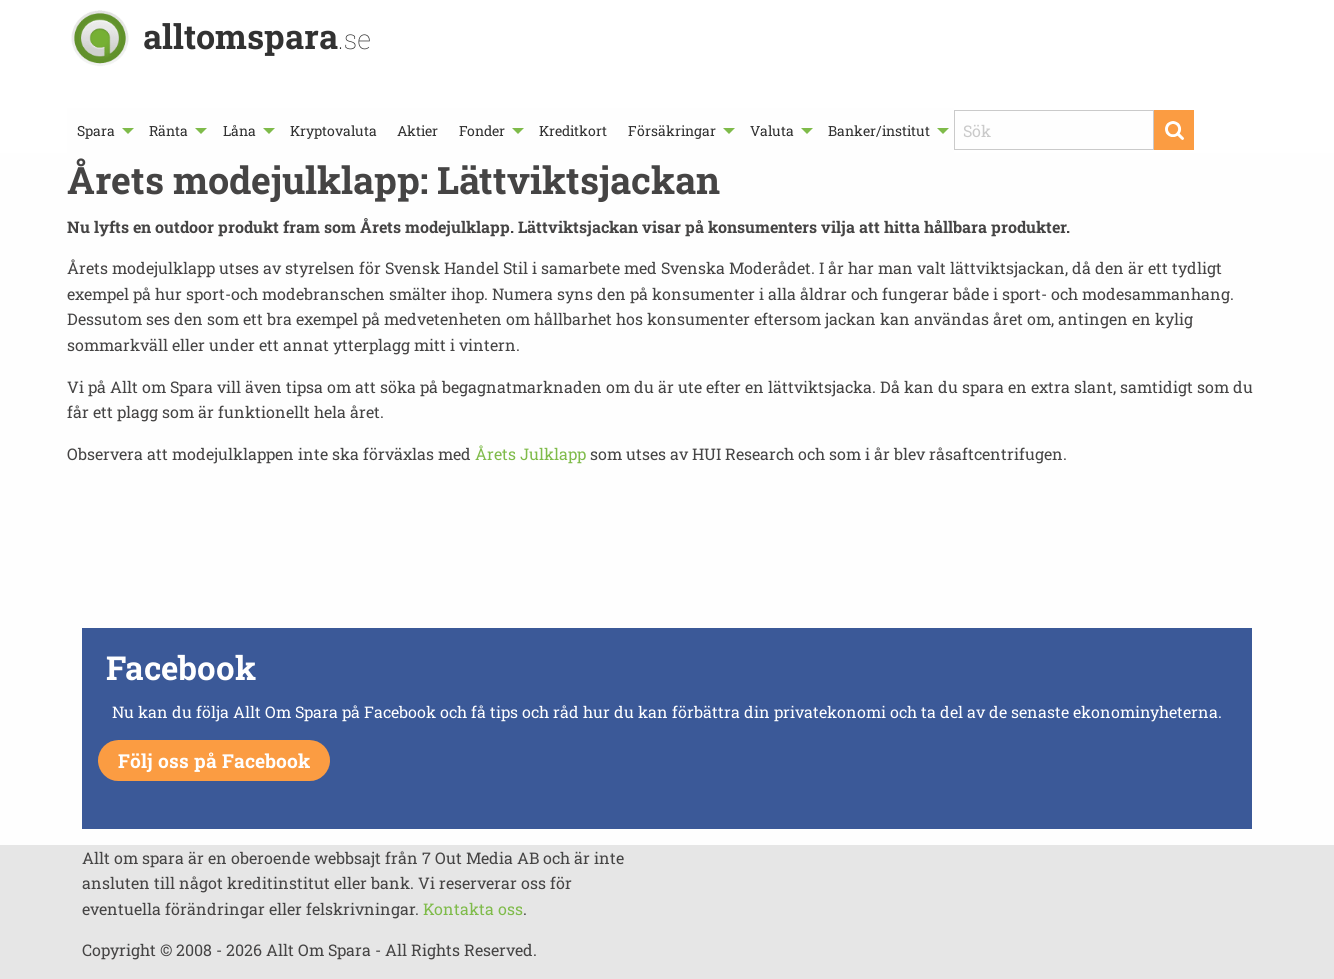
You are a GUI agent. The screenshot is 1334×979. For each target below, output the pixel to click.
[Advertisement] (667, 552)
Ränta (168, 130)
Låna (239, 130)
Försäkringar (672, 130)
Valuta (772, 130)
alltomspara (257, 35)
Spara (96, 130)
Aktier (417, 130)
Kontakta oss (473, 908)
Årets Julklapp (530, 453)
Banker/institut (879, 130)
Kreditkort (573, 130)
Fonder (482, 130)
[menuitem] (103, 130)
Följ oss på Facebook (214, 760)
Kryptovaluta (333, 130)
